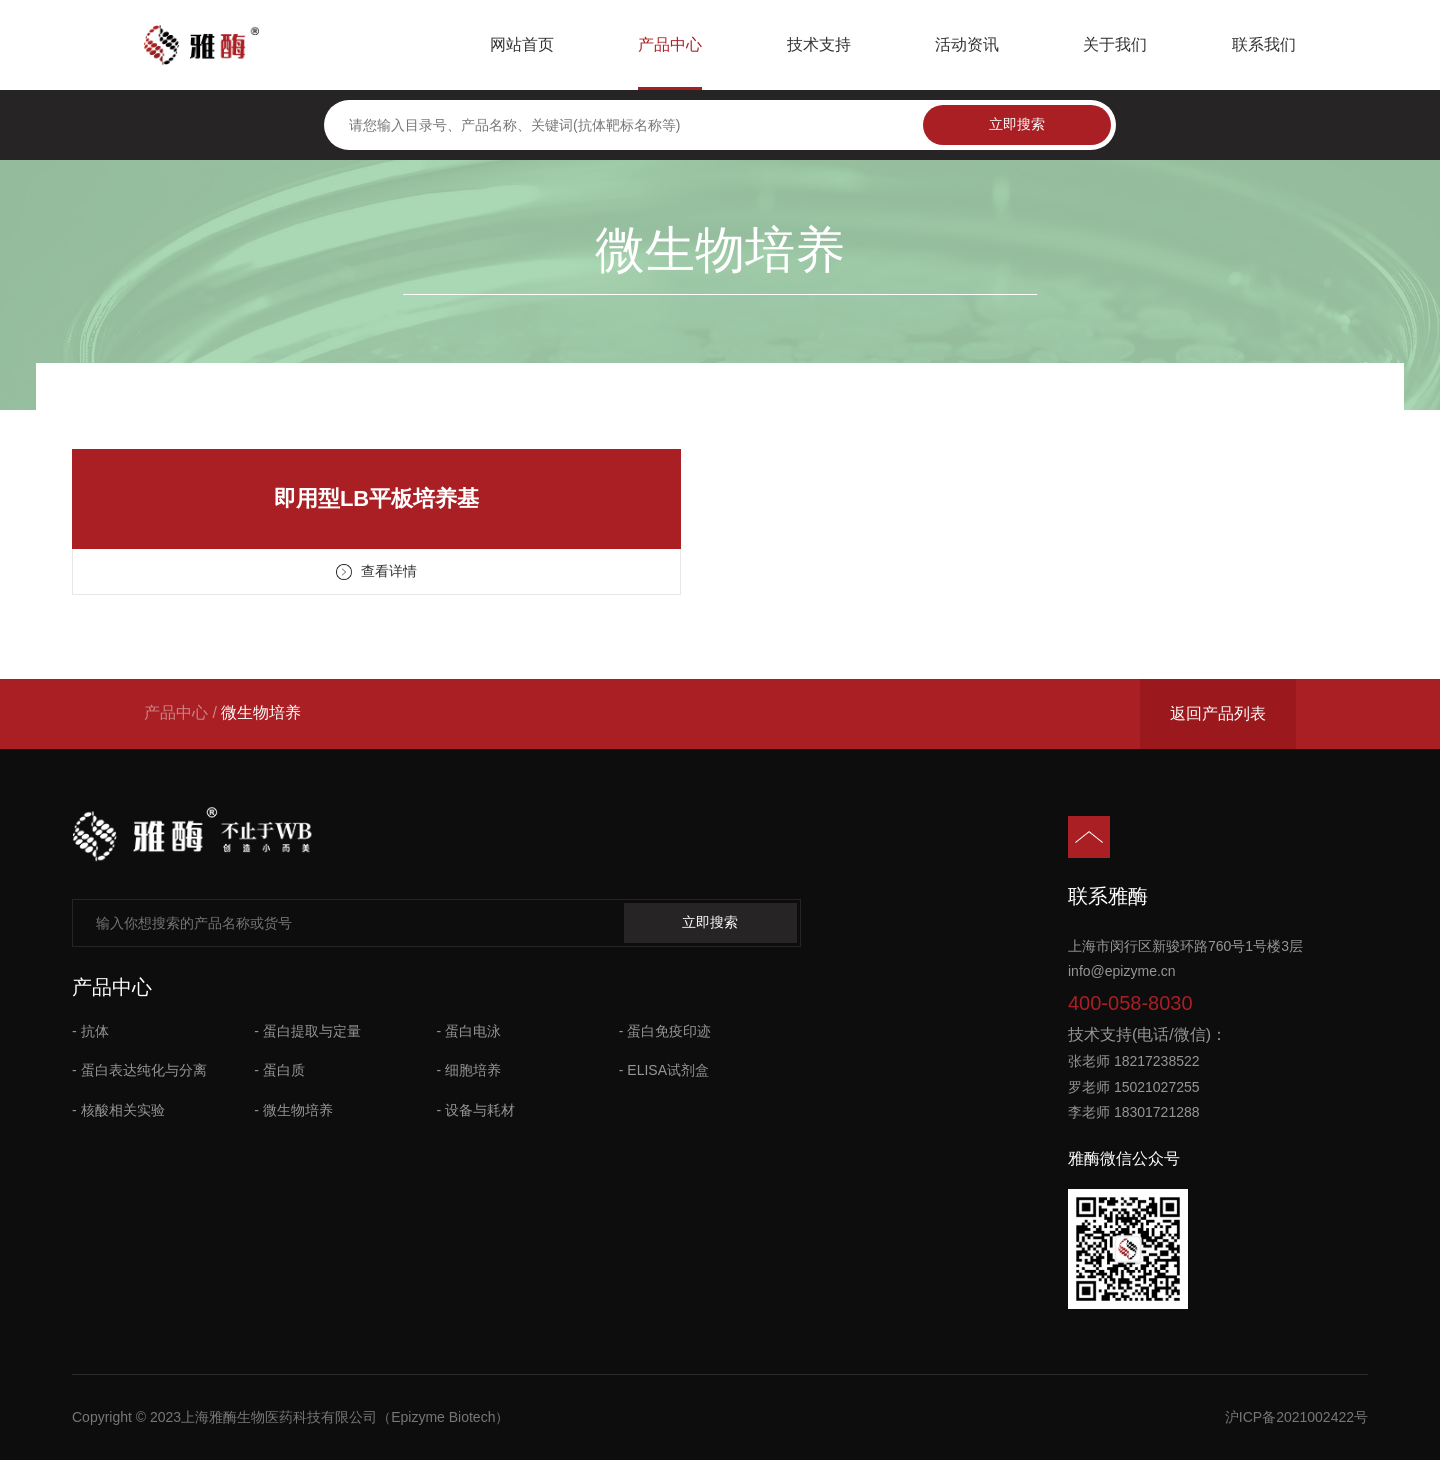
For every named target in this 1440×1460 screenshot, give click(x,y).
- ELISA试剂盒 (664, 1070)
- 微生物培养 (293, 1110)
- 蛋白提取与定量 (307, 1031)
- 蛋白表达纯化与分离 (139, 1070)
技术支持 (819, 44)
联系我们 (1264, 44)
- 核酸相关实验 (118, 1110)
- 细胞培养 (469, 1070)
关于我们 (1115, 44)
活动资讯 (967, 44)
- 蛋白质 (279, 1070)
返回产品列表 (1218, 713)
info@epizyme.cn (1122, 971)
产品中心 (670, 44)
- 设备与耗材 (476, 1110)
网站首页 (522, 44)
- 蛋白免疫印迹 (665, 1031)
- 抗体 (90, 1031)
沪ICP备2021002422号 (1296, 1417)
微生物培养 (261, 712)
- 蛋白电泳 (469, 1031)
